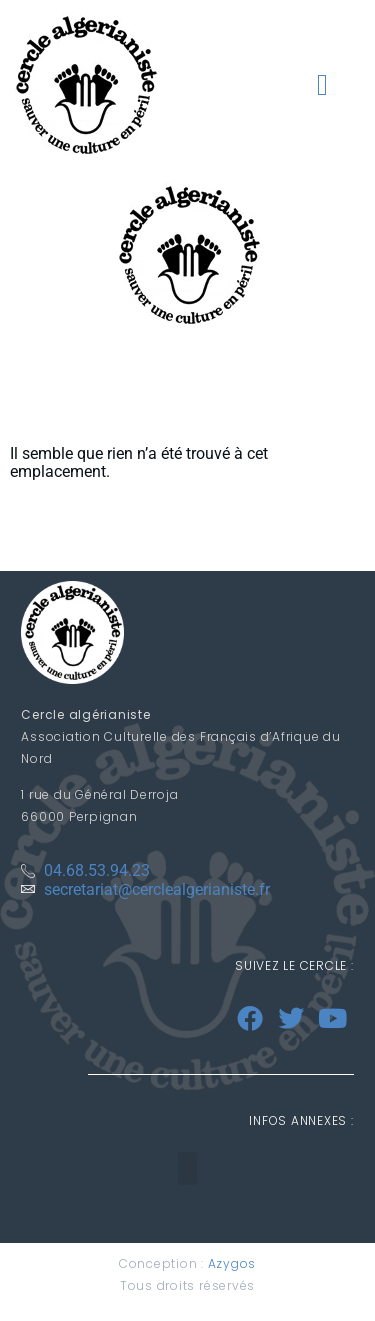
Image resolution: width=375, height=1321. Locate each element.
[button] (322, 85)
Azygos (232, 1263)
